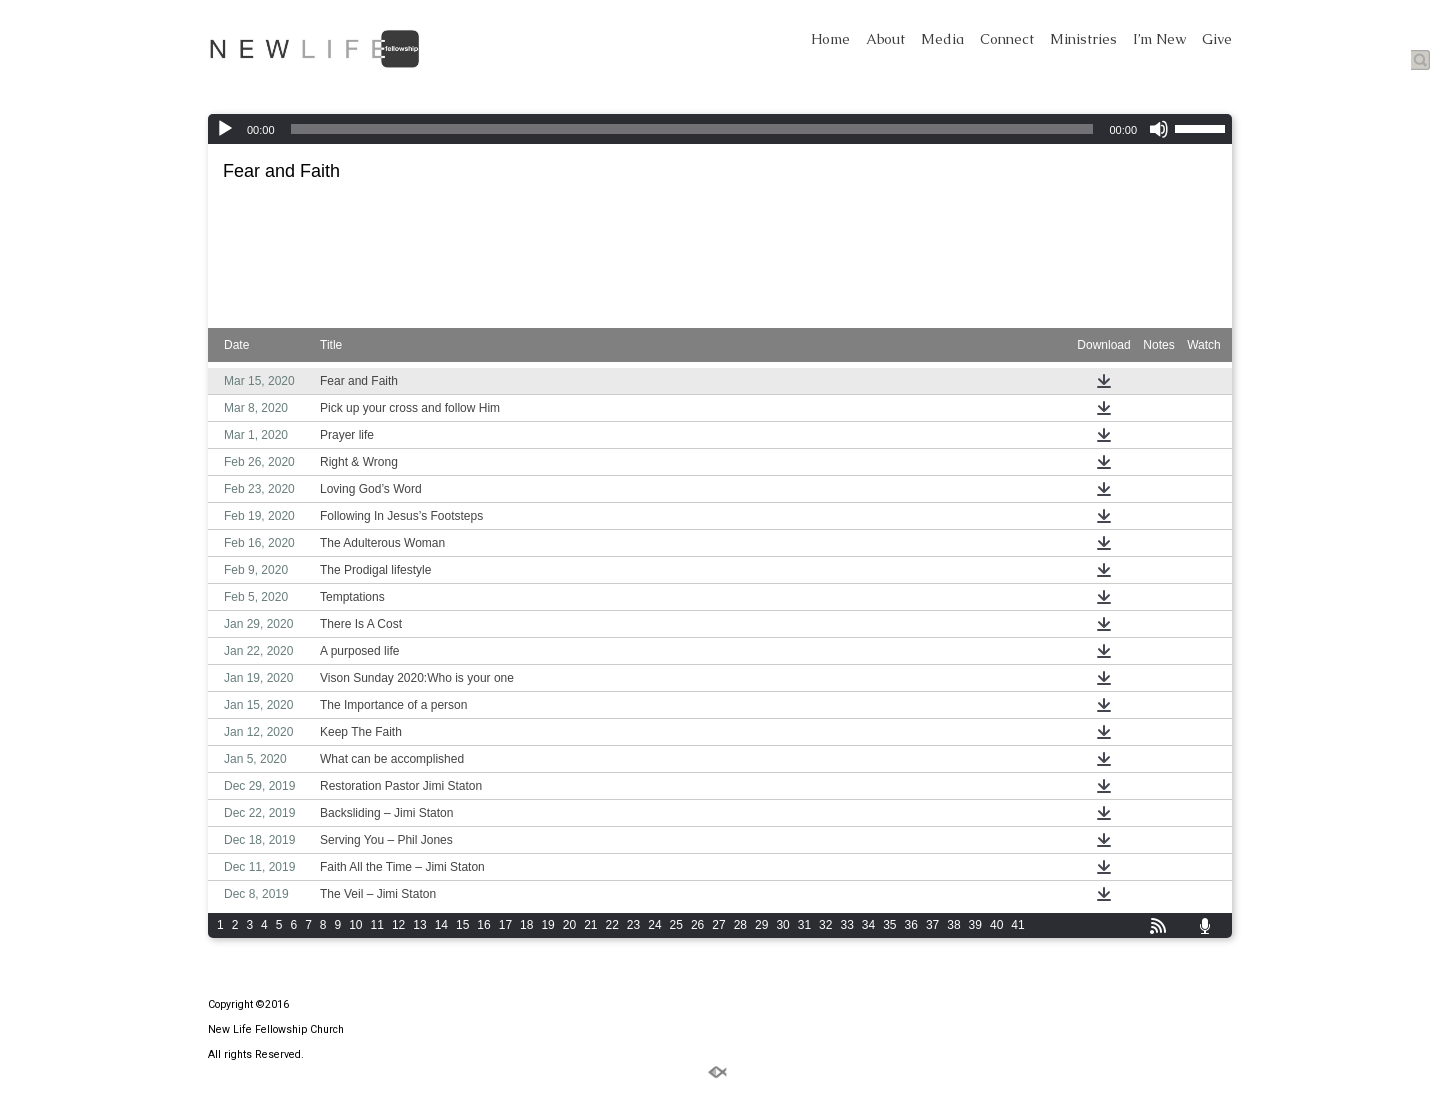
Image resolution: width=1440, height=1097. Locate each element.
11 (377, 925)
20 (569, 925)
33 (846, 925)
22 (612, 925)
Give (1217, 39)
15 (462, 925)
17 (505, 925)
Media (942, 39)
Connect (1007, 39)
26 (697, 925)
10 (355, 925)
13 (419, 925)
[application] (720, 129)
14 (441, 925)
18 (526, 925)
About (885, 39)
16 (483, 925)
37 (932, 925)
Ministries (1083, 39)
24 (654, 925)
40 (996, 925)
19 (547, 925)
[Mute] (1159, 129)
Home (830, 39)
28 (740, 925)
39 (975, 925)
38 (953, 925)
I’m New (1159, 39)
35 (889, 925)
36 (911, 925)
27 (718, 925)
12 (398, 925)
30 (782, 925)
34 (868, 925)
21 (590, 925)
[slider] (692, 129)
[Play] (225, 129)
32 (825, 925)
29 (761, 925)
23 (633, 925)
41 (1017, 925)
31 (804, 925)
